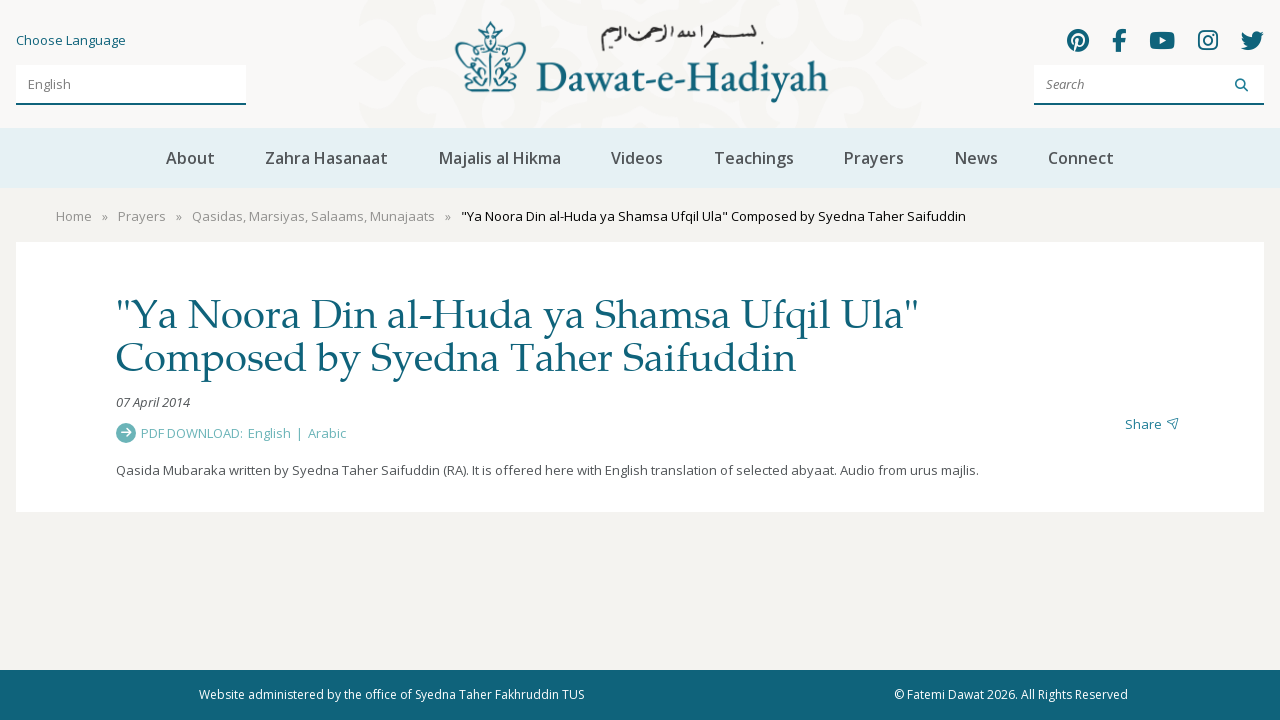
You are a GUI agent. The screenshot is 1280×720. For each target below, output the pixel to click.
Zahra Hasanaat (326, 158)
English (269, 433)
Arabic (327, 433)
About (190, 158)
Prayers (874, 158)
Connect (1081, 158)
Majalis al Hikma (500, 158)
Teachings (754, 158)
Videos (637, 158)
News (976, 158)
